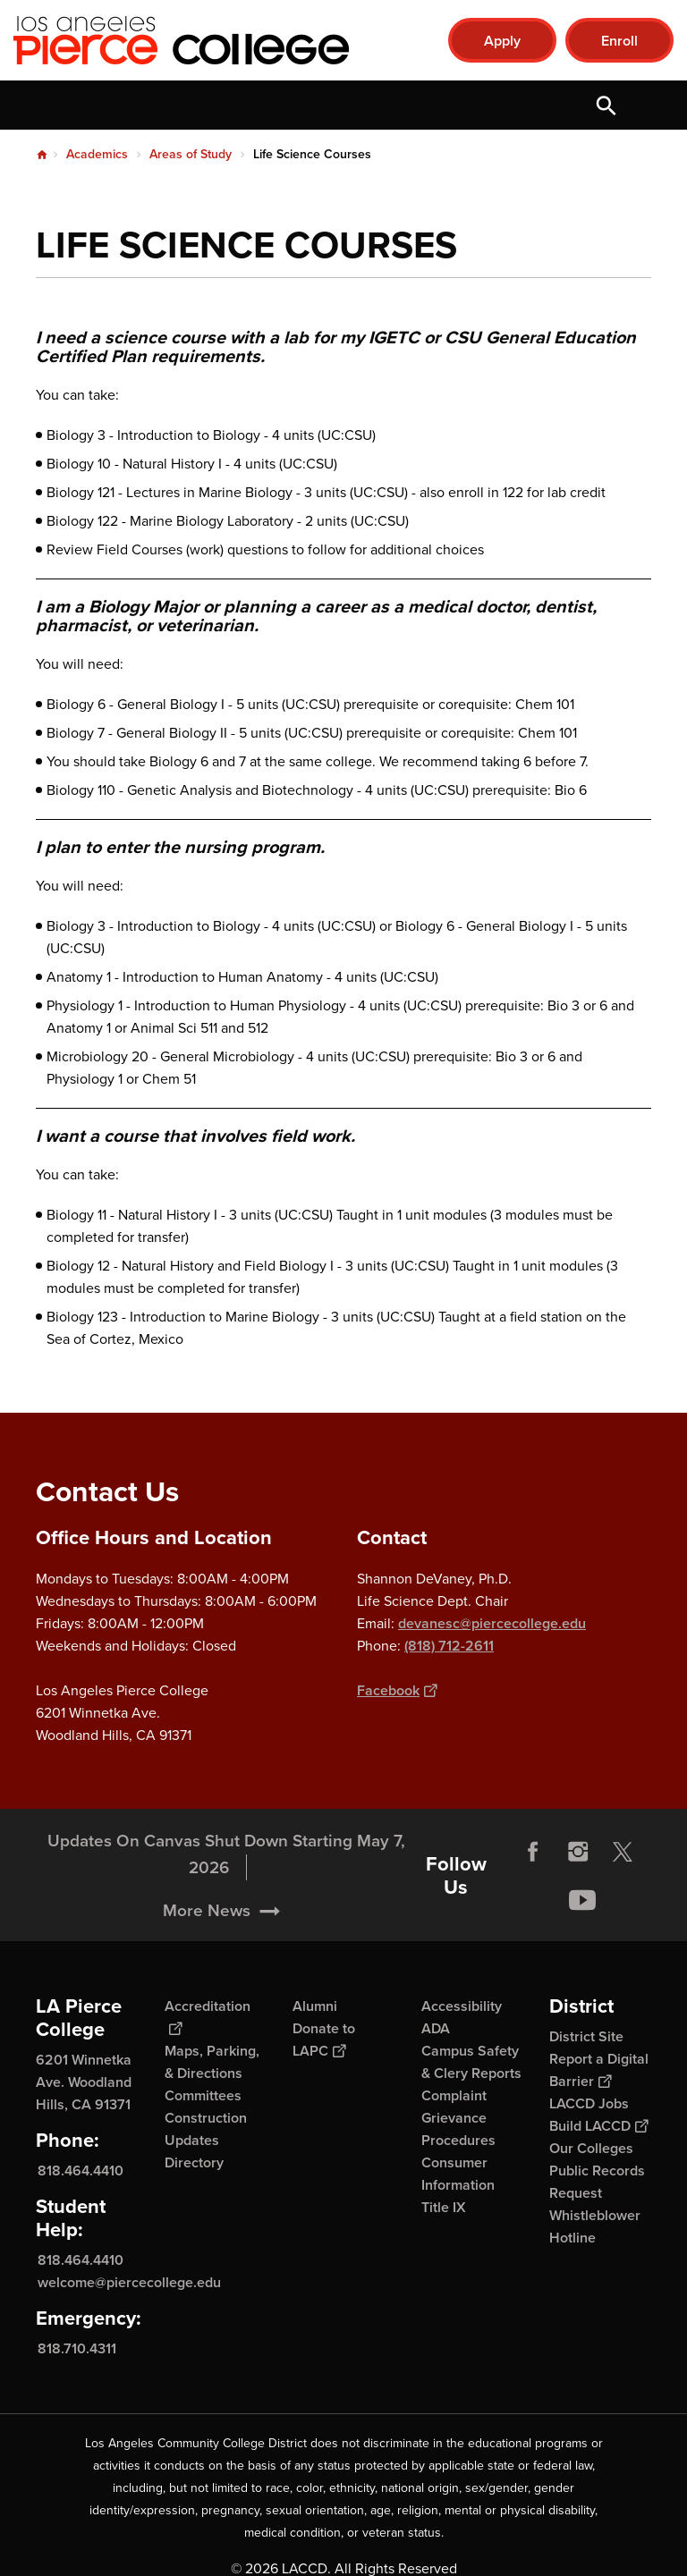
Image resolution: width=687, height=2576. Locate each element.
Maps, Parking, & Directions (212, 2061)
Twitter (622, 1893)
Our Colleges (591, 2148)
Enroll (619, 40)
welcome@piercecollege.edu (129, 2282)
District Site (586, 2036)
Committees (203, 2095)
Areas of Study (190, 154)
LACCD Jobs (589, 2103)
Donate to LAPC (324, 2039)
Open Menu (651, 105)
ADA (435, 2028)
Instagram (577, 1893)
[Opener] (669, 1923)
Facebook (397, 1690)
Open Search (606, 105)
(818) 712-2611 (449, 1645)
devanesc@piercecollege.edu (492, 1623)
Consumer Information (458, 2173)
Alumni (315, 2006)
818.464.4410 (80, 2170)
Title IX (443, 2207)
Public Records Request (597, 2181)
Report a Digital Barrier (599, 2069)
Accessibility (461, 2006)
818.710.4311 (77, 2348)
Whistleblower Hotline (594, 2226)
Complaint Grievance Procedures (458, 2117)
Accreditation (207, 2017)
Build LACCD (598, 2126)
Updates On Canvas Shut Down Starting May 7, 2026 (226, 1896)
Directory (194, 2162)
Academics (97, 154)
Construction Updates (206, 2128)
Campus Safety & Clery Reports (471, 2061)
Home (42, 154)
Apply (502, 40)
